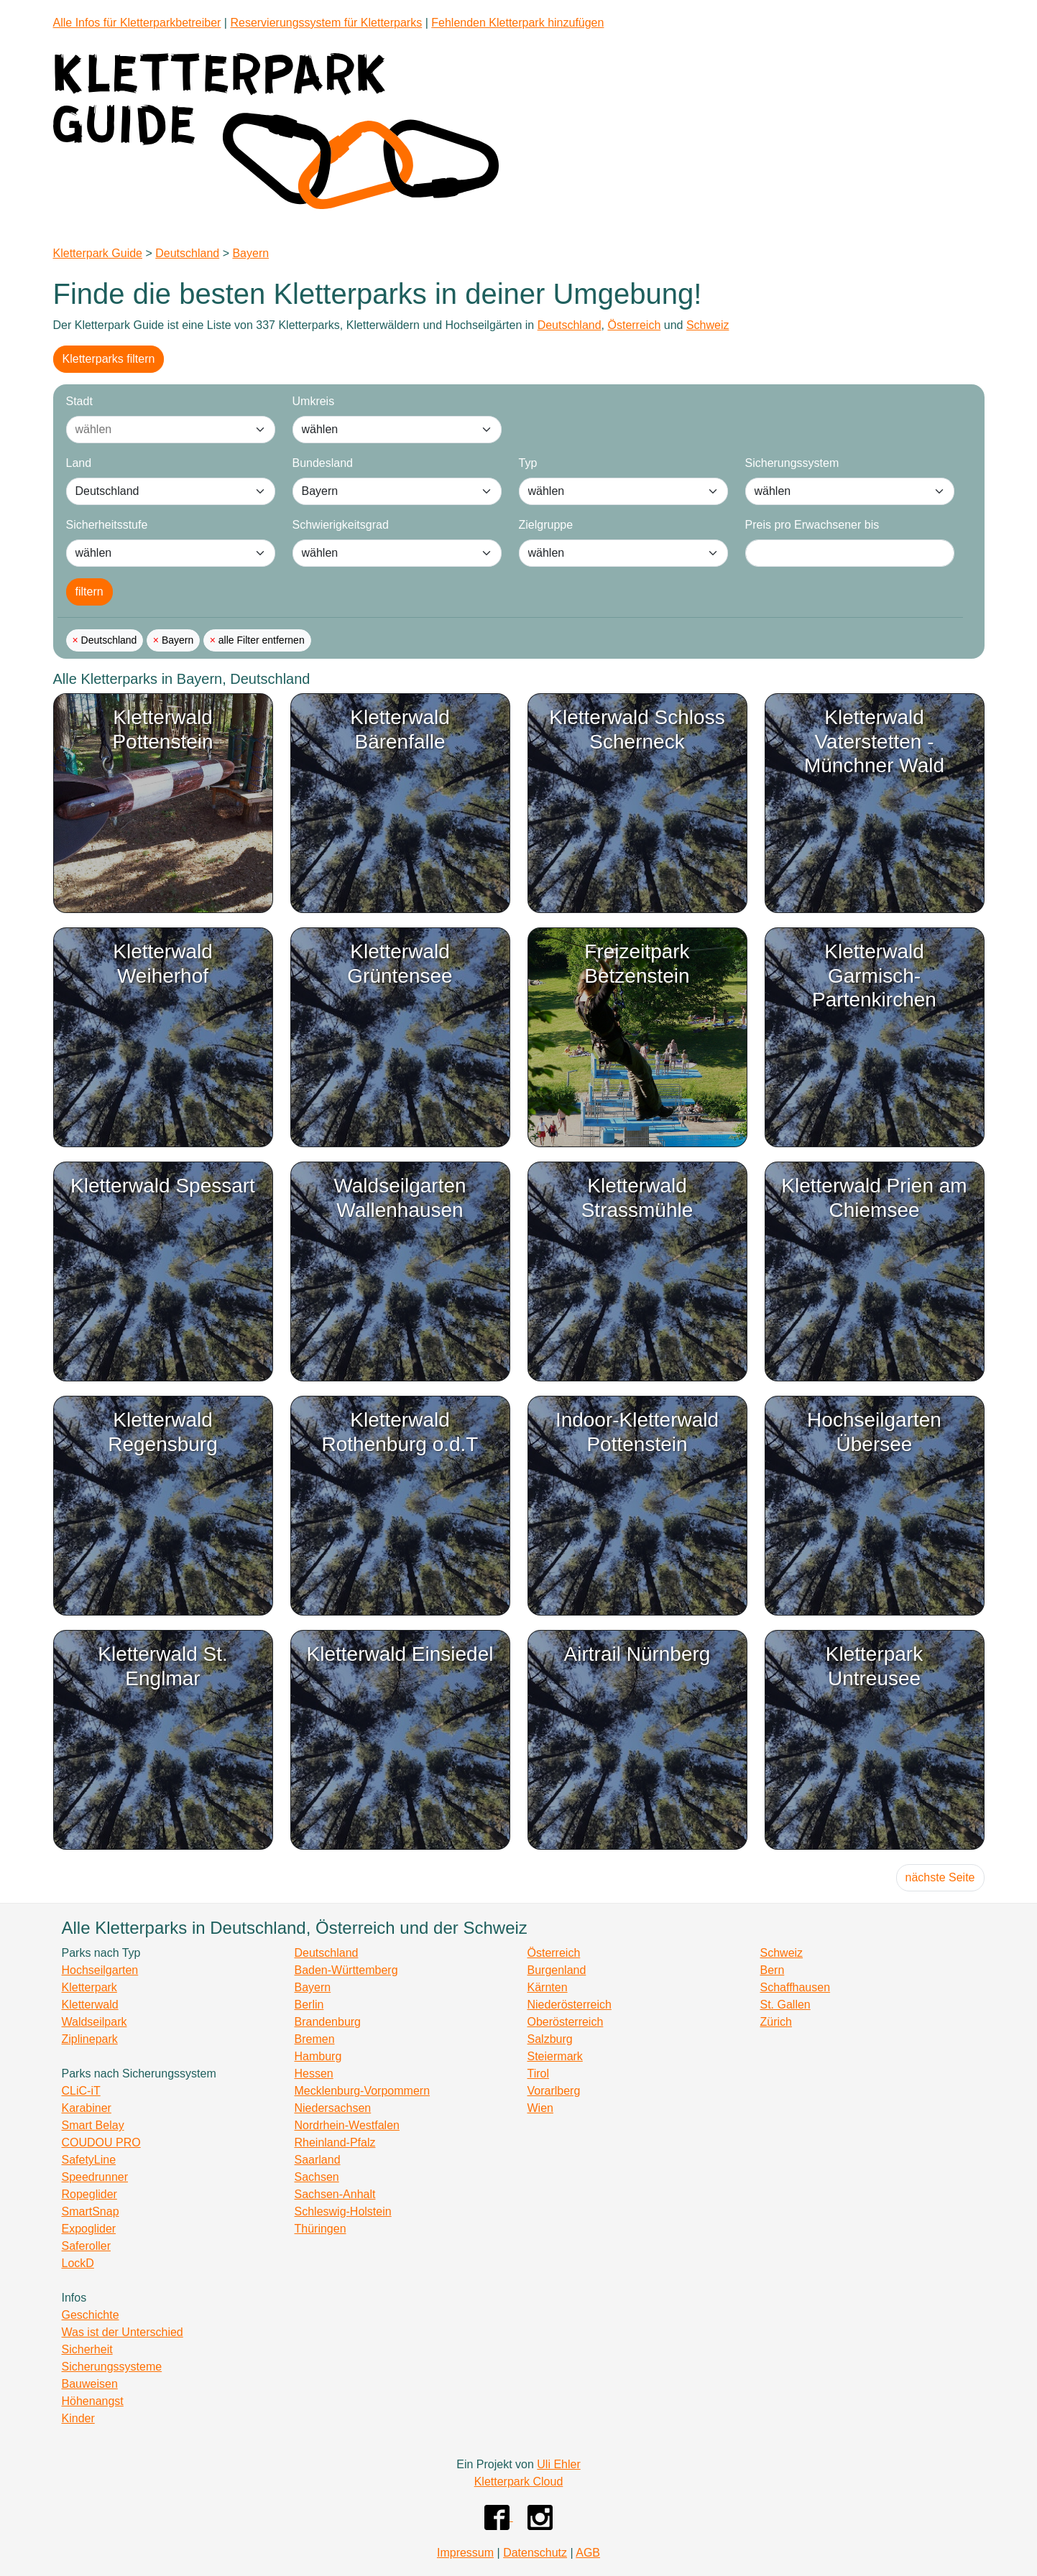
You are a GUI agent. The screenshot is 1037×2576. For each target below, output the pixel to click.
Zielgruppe (546, 525)
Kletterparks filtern (109, 359)
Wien (540, 2108)
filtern (89, 591)
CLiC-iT (81, 2091)
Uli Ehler (558, 2464)
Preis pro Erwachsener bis (812, 525)
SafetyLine (89, 2160)
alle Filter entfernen (260, 640)
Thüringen (320, 2229)
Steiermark (555, 2056)
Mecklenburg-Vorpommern (362, 2091)
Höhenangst (93, 2401)
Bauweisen (90, 2384)
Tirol (538, 2073)
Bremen (315, 2039)
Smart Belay (93, 2125)
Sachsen (317, 2177)
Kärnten (547, 1987)
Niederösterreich (569, 2004)
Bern (772, 1970)
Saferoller (86, 2246)
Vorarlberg (554, 2091)
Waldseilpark (94, 2022)
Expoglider (89, 2229)
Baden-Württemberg (346, 1970)
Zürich (776, 2022)
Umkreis (313, 401)
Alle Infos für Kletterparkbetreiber (137, 23)
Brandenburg (328, 2022)
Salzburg (550, 2039)
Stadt (79, 401)
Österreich (633, 325)
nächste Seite (940, 1877)
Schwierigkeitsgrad (340, 525)
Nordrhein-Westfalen (347, 2125)
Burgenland (556, 1970)
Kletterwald (90, 2004)
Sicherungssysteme (112, 2366)
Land (79, 463)
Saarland (318, 2160)
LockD (78, 2263)
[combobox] (156, 429)
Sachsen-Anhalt (335, 2194)
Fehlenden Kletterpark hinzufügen (517, 23)
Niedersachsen (333, 2108)
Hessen (314, 2073)
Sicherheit (87, 2349)
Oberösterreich (565, 2022)
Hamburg (318, 2056)
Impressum (465, 2553)
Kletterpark (89, 1987)
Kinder (78, 2418)
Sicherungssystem (792, 463)
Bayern (250, 253)
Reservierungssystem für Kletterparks (326, 23)
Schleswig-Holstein (343, 2211)
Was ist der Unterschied (122, 2332)
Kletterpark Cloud (518, 2481)
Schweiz (707, 325)
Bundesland (323, 463)
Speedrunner (95, 2177)
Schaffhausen (795, 1987)
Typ (528, 463)
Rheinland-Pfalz (335, 2142)
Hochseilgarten (100, 1970)
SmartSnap (90, 2211)
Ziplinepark (90, 2039)
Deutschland (187, 253)
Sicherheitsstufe (107, 525)
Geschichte (90, 2315)
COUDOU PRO (101, 2142)
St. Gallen (785, 2004)
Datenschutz (535, 2553)
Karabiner (86, 2108)
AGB (588, 2553)
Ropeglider (89, 2194)
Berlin (309, 2004)
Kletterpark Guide (98, 253)
